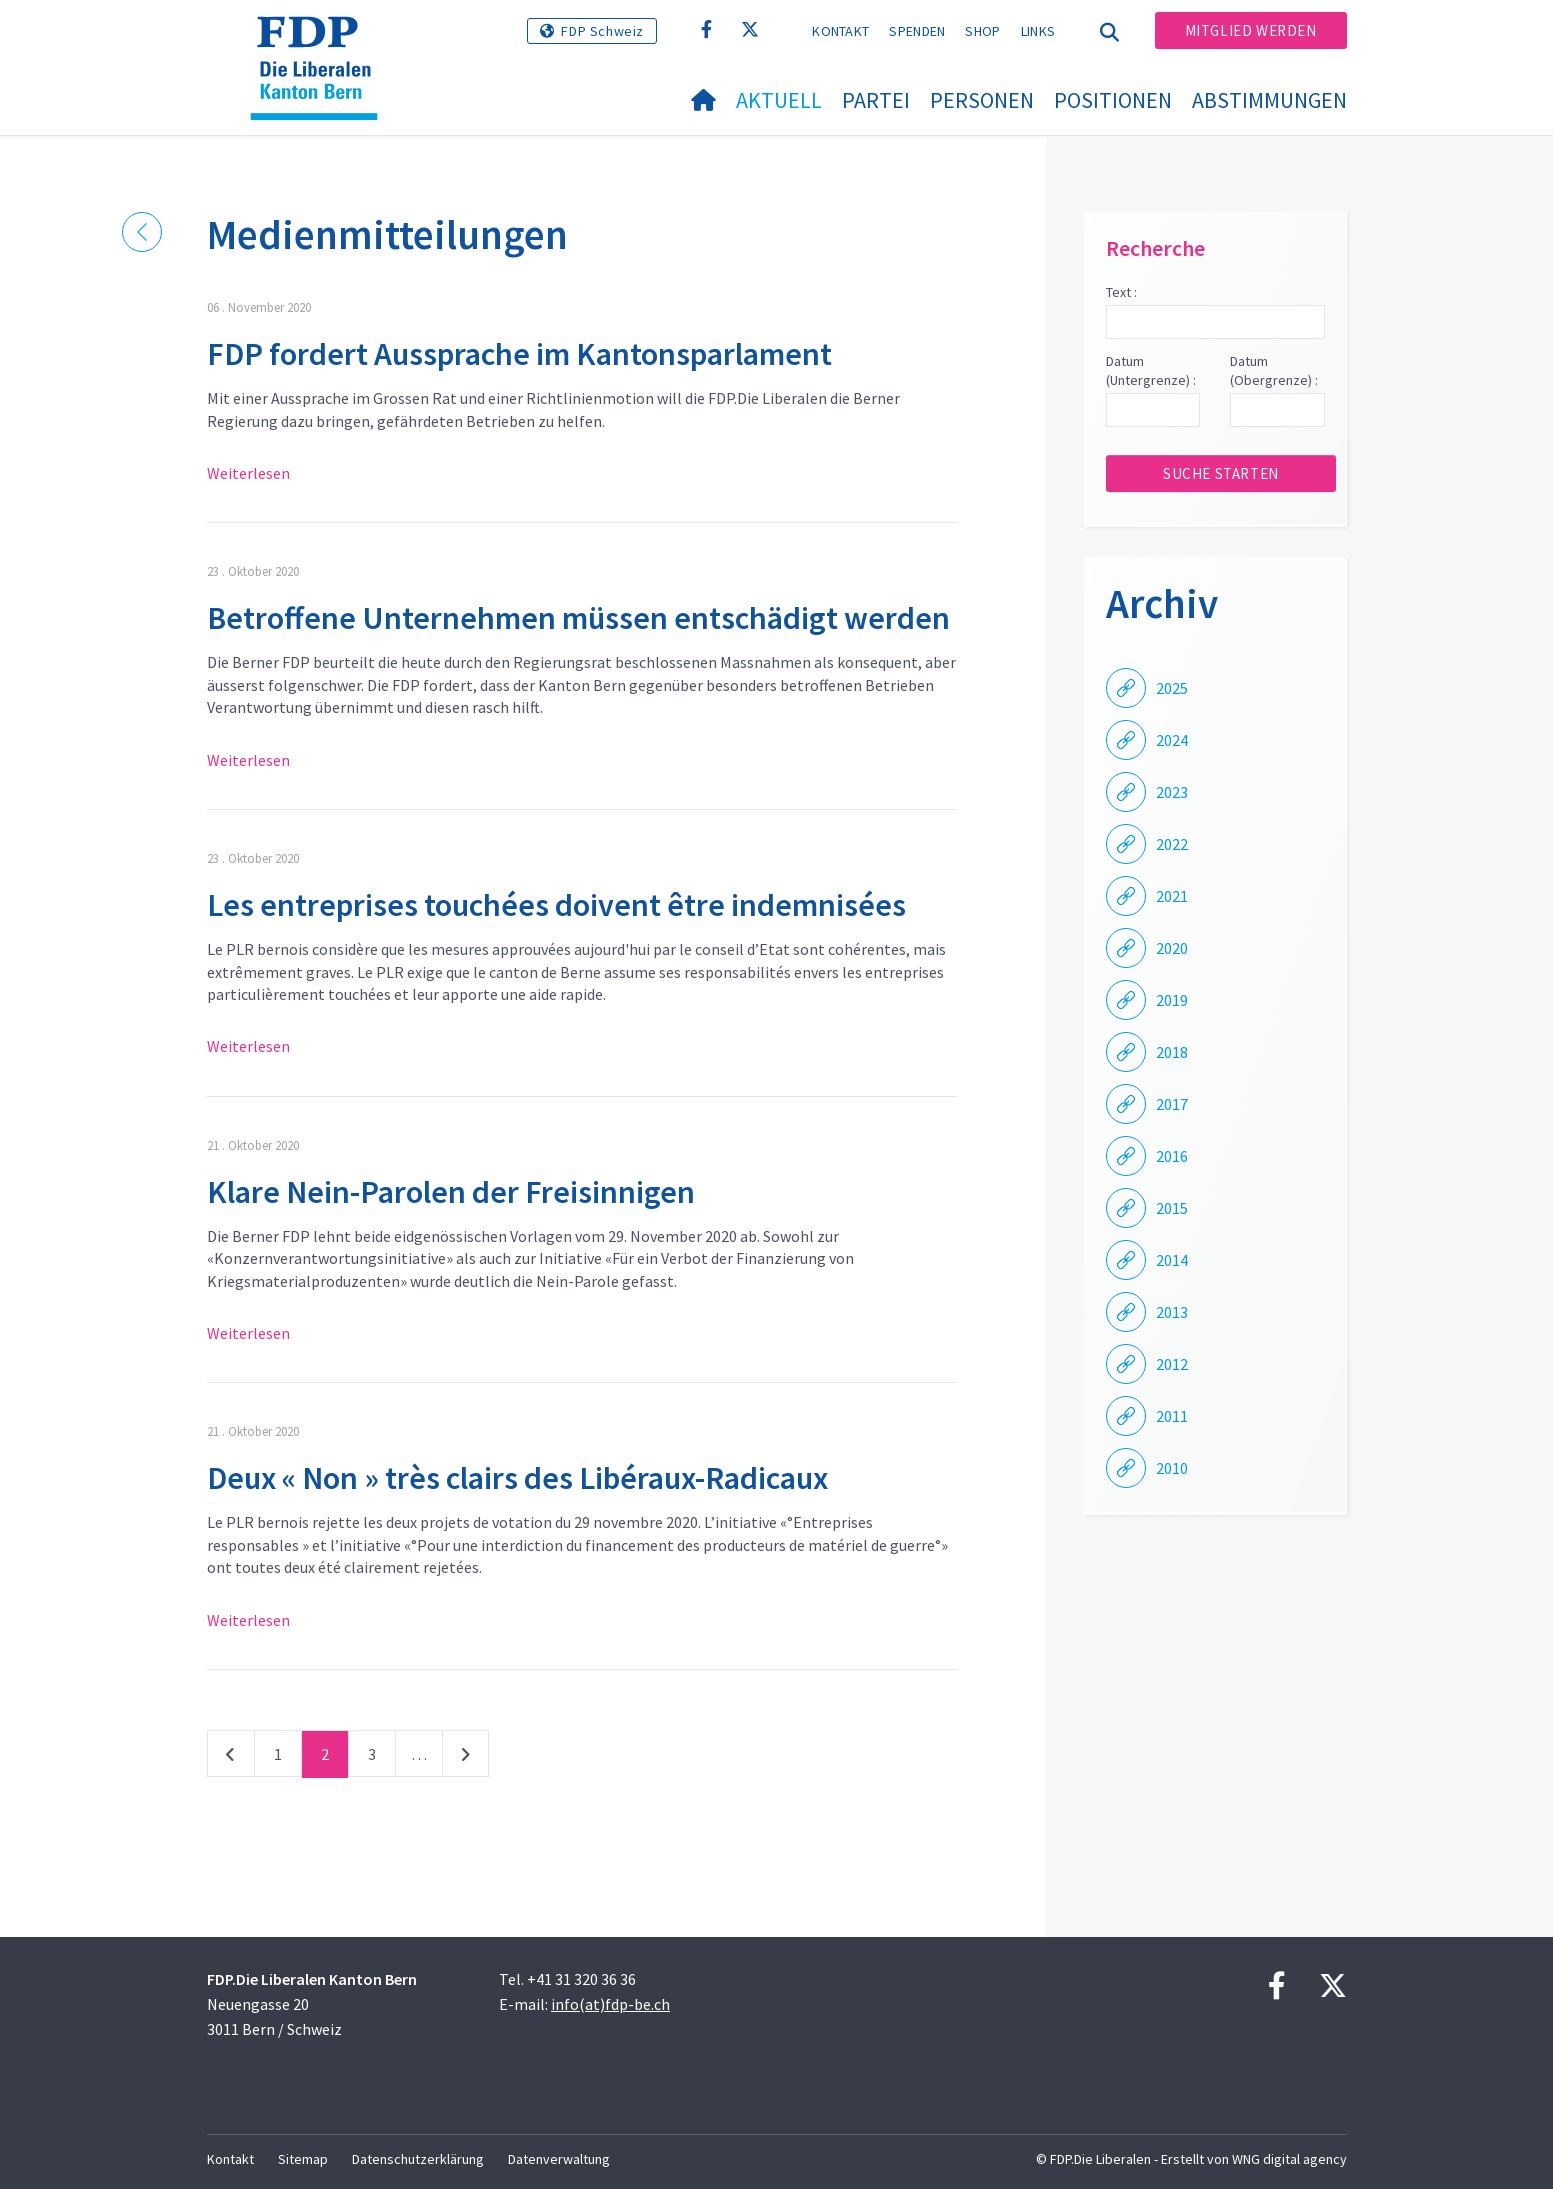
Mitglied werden (1251, 30)
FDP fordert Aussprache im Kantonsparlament (519, 354)
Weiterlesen (248, 473)
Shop (982, 31)
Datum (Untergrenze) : (1151, 371)
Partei (876, 100)
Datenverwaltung (559, 2159)
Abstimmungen (1269, 100)
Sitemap (303, 2159)
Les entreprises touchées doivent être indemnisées (556, 905)
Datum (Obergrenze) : (1274, 371)
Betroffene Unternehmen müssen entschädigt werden (578, 618)
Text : (1121, 292)
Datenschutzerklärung (418, 2159)
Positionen (1113, 100)
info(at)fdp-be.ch (610, 2004)
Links (1038, 31)
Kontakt (840, 31)
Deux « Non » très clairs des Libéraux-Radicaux (517, 1478)
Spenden (917, 31)
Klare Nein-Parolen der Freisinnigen (451, 1192)
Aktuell (779, 100)
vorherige (231, 1758)
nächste (465, 1758)
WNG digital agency (1289, 2159)
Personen (982, 100)
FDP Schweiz (602, 31)
